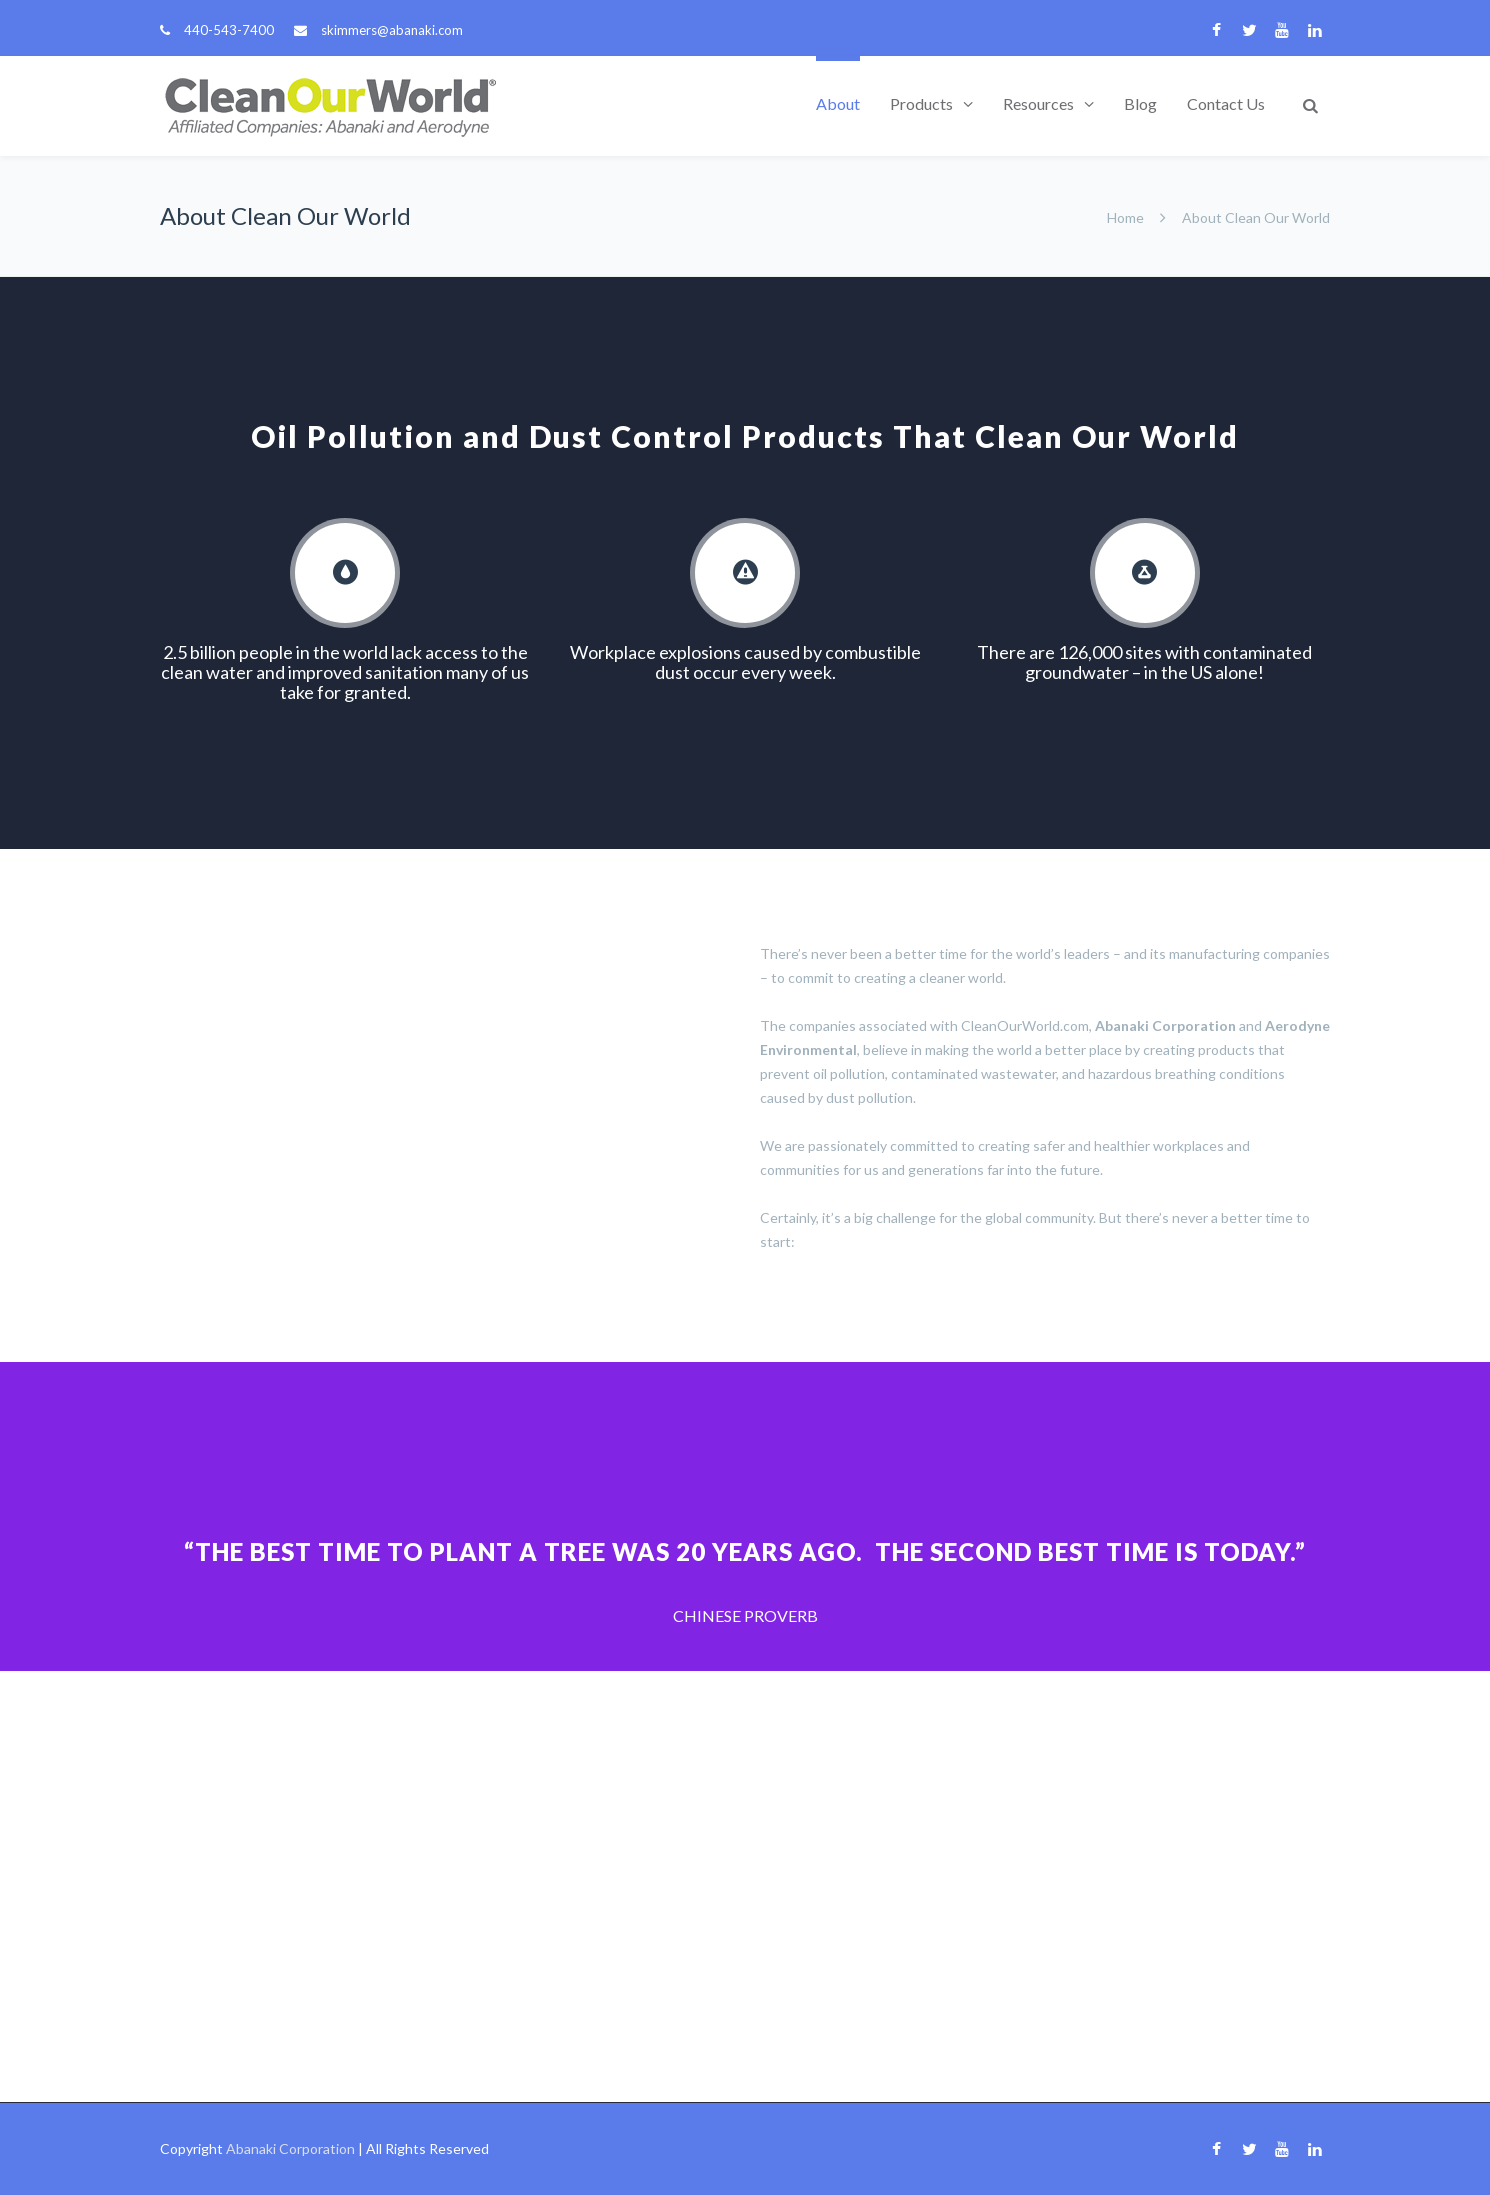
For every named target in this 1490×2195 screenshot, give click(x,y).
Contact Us (1226, 103)
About (838, 103)
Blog (1140, 103)
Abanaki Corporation (290, 2148)
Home (1125, 217)
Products (921, 103)
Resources (1038, 103)
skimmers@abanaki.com (392, 30)
